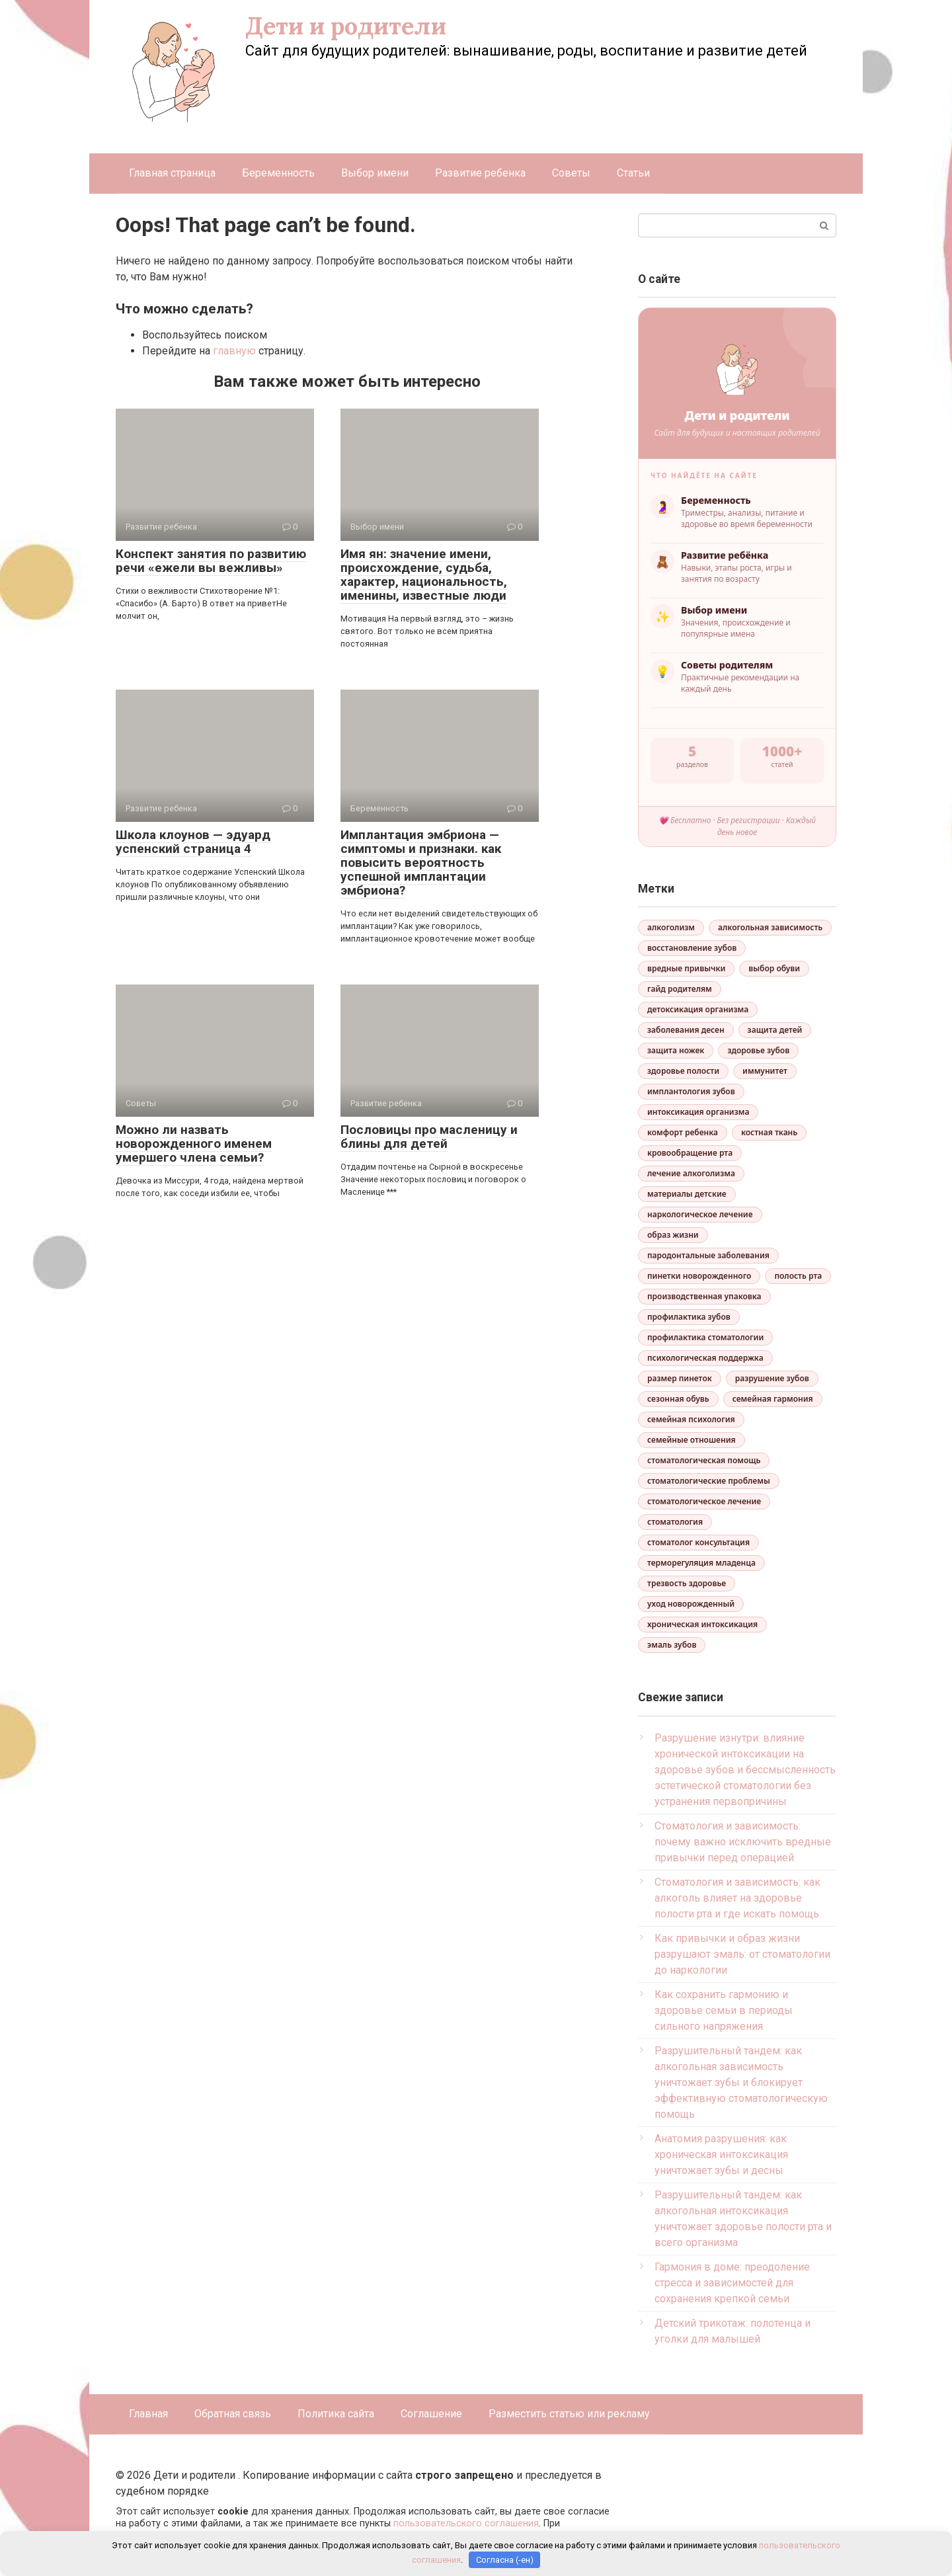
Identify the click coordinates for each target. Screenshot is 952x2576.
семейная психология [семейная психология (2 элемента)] (691, 1419)
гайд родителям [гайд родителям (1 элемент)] (679, 988)
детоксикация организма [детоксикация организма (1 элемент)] (697, 1009)
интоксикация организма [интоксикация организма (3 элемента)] (698, 1111)
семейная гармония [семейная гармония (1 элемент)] (773, 1398)
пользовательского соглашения (466, 2523)
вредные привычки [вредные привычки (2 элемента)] (686, 968)
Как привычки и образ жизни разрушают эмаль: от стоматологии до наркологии (742, 1954)
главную (234, 350)
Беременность (278, 173)
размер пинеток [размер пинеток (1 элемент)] (679, 1378)
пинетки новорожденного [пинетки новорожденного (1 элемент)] (699, 1275)
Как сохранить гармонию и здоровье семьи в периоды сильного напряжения (723, 2010)
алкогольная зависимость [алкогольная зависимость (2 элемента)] (770, 927)
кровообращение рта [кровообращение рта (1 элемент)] (690, 1152)
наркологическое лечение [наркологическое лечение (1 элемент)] (700, 1214)
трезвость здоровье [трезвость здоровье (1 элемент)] (686, 1583)
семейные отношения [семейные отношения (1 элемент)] (691, 1439)
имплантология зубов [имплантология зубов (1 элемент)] (691, 1091)
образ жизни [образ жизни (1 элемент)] (673, 1234)
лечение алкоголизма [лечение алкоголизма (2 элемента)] (691, 1173)
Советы (571, 173)
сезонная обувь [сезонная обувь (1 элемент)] (678, 1398)
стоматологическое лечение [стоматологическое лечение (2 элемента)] (704, 1501)
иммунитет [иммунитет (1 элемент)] (764, 1070)
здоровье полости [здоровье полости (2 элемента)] (683, 1070)
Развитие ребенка (480, 173)
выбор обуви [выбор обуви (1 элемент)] (774, 968)
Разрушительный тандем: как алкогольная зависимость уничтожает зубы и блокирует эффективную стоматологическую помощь (741, 2082)
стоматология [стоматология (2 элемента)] (675, 1521)
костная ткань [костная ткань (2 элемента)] (769, 1132)
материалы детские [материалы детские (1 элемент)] (687, 1193)
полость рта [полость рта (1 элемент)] (798, 1275)
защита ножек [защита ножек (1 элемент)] (675, 1050)
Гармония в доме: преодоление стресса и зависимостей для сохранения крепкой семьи (732, 2283)
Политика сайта (336, 2413)
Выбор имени (375, 173)
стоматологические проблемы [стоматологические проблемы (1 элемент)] (708, 1480)
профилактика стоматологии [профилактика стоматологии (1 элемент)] (705, 1337)
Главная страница (172, 173)
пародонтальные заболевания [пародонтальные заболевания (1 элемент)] (708, 1255)
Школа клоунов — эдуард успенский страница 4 (193, 841)
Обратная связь (232, 2413)
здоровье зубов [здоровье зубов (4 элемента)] (758, 1050)
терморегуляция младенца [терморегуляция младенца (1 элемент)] (701, 1562)
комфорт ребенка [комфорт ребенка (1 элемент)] (682, 1132)
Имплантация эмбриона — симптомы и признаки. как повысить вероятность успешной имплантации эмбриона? (420, 862)
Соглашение (431, 2413)
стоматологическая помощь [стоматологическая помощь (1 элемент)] (703, 1460)
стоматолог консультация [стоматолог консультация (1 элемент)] (698, 1542)
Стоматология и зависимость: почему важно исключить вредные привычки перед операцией (742, 1842)
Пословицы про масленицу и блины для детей (429, 1136)
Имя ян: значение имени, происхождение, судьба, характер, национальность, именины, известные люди (423, 574)
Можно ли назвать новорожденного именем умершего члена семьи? (194, 1143)
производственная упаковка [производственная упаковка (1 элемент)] (704, 1296)
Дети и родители (345, 26)
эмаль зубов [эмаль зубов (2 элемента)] (671, 1644)
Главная (148, 2413)
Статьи (633, 173)
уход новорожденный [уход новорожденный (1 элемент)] (690, 1603)
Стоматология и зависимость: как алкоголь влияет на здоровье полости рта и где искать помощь (737, 1898)
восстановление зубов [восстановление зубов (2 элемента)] (691, 947)
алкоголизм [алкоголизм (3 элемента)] (671, 927)
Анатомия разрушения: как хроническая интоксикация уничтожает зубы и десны (721, 2154)
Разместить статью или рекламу (569, 2413)
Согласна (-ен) (505, 2560)
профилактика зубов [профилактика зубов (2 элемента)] (689, 1316)
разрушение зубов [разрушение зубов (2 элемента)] (772, 1378)
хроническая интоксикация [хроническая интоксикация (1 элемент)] (702, 1624)
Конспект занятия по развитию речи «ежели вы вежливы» (211, 560)
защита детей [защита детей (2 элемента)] (775, 1029)
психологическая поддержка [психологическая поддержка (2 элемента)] (705, 1357)
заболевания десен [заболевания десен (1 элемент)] (686, 1029)
